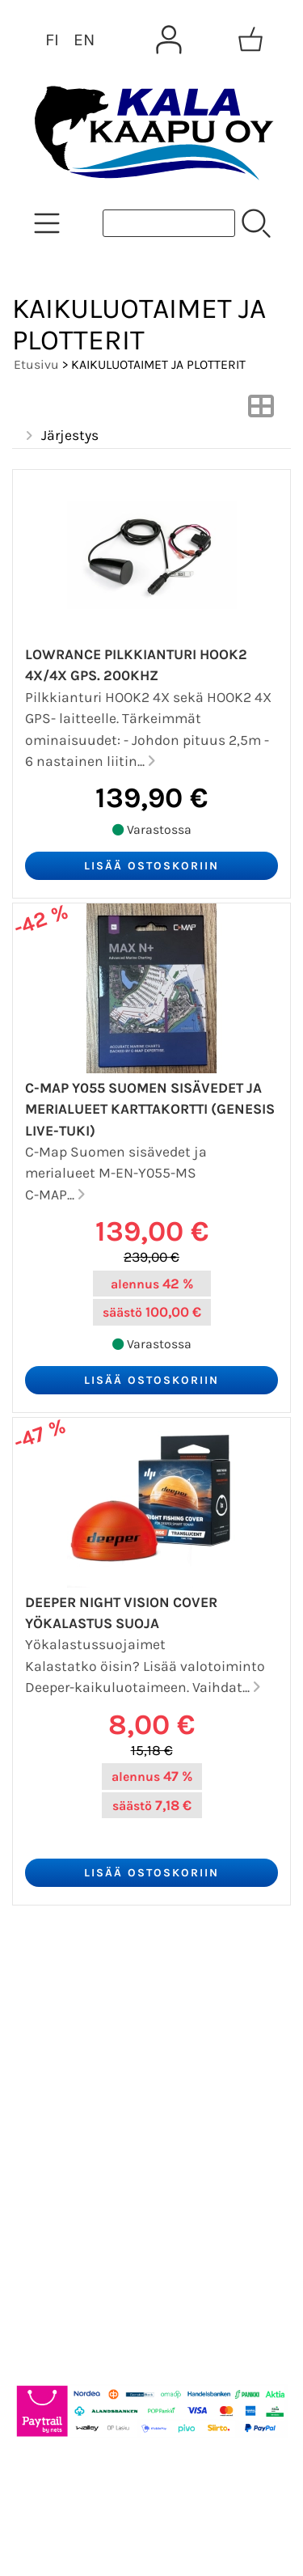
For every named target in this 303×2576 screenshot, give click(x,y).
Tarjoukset (61, 1983)
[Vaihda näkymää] (261, 411)
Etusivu (36, 364)
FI (52, 39)
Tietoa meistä (74, 2061)
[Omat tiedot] (168, 39)
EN (84, 39)
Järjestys (60, 436)
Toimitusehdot (77, 2138)
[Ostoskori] (250, 39)
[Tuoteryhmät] (46, 223)
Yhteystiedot (70, 2099)
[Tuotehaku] (169, 223)
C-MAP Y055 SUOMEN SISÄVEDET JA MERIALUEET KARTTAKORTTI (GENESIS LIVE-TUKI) (150, 1109)
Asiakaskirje (68, 2022)
